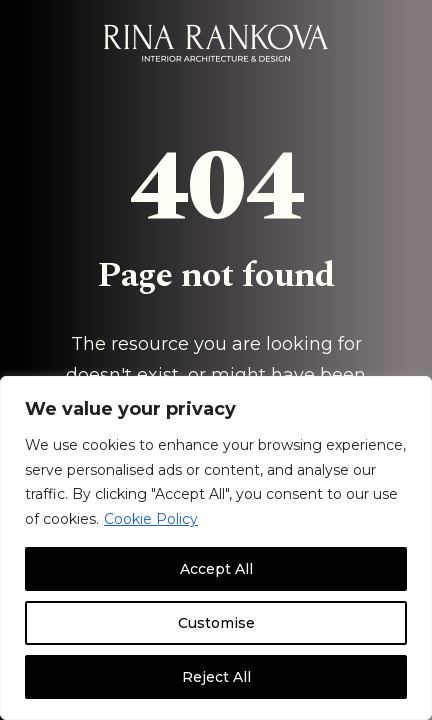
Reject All (216, 677)
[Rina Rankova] (216, 43)
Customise (216, 623)
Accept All (216, 569)
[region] (216, 548)
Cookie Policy (151, 519)
